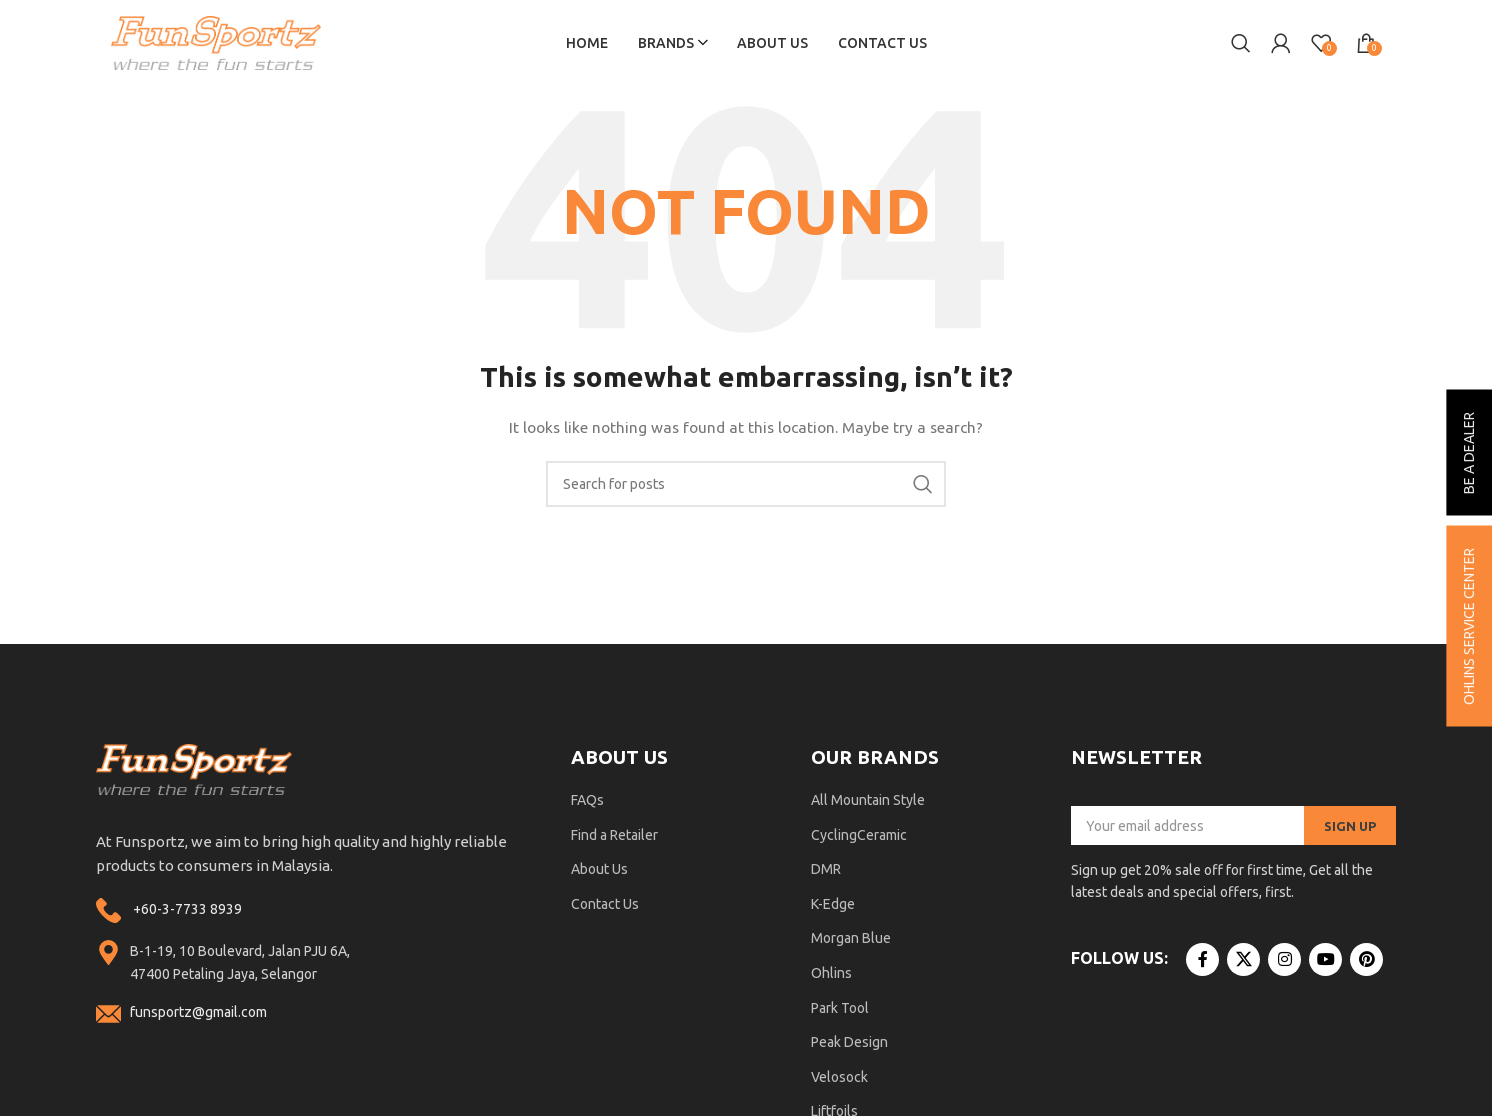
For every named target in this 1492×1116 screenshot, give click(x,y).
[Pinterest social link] (1366, 962)
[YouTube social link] (1325, 962)
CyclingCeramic (859, 838)
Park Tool (840, 1011)
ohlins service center (1469, 626)
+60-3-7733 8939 (187, 912)
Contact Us (605, 907)
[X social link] (1243, 962)
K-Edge (833, 907)
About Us (599, 873)
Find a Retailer (614, 838)
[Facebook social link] (1202, 962)
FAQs (587, 804)
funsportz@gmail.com (198, 1016)
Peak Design (849, 1046)
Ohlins (831, 977)
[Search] (1241, 45)
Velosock (839, 1080)
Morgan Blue (851, 942)
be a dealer (1469, 453)
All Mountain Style (868, 804)
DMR (826, 873)
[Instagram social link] (1284, 962)
